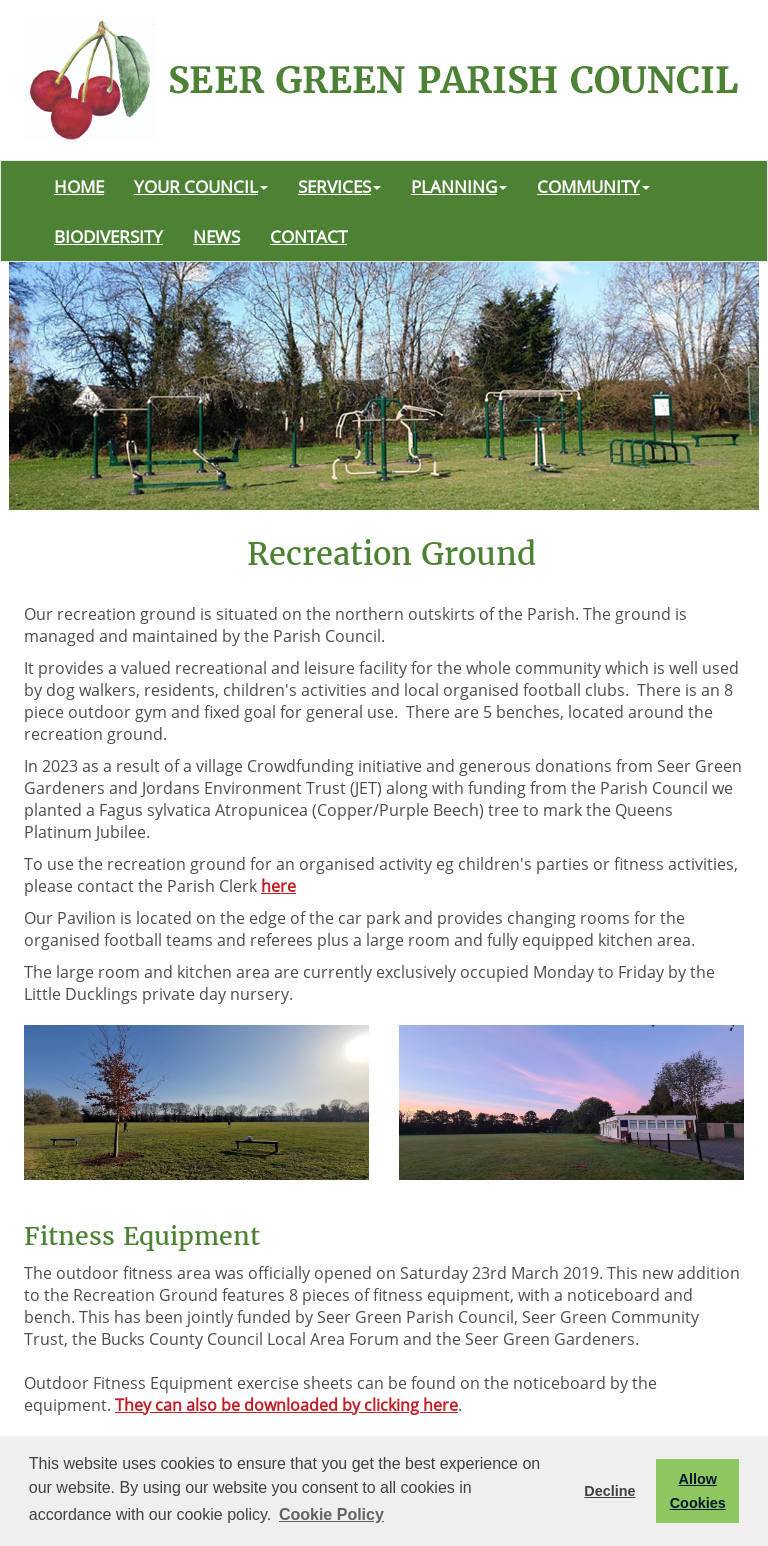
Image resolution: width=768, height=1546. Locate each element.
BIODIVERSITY (108, 236)
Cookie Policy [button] (331, 1514)
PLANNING (459, 186)
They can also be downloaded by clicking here (286, 1405)
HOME (79, 186)
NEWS (216, 236)
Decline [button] (609, 1491)
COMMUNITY (593, 186)
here (278, 886)
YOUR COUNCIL (201, 186)
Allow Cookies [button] (698, 1491)
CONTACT (308, 236)
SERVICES (339, 186)
